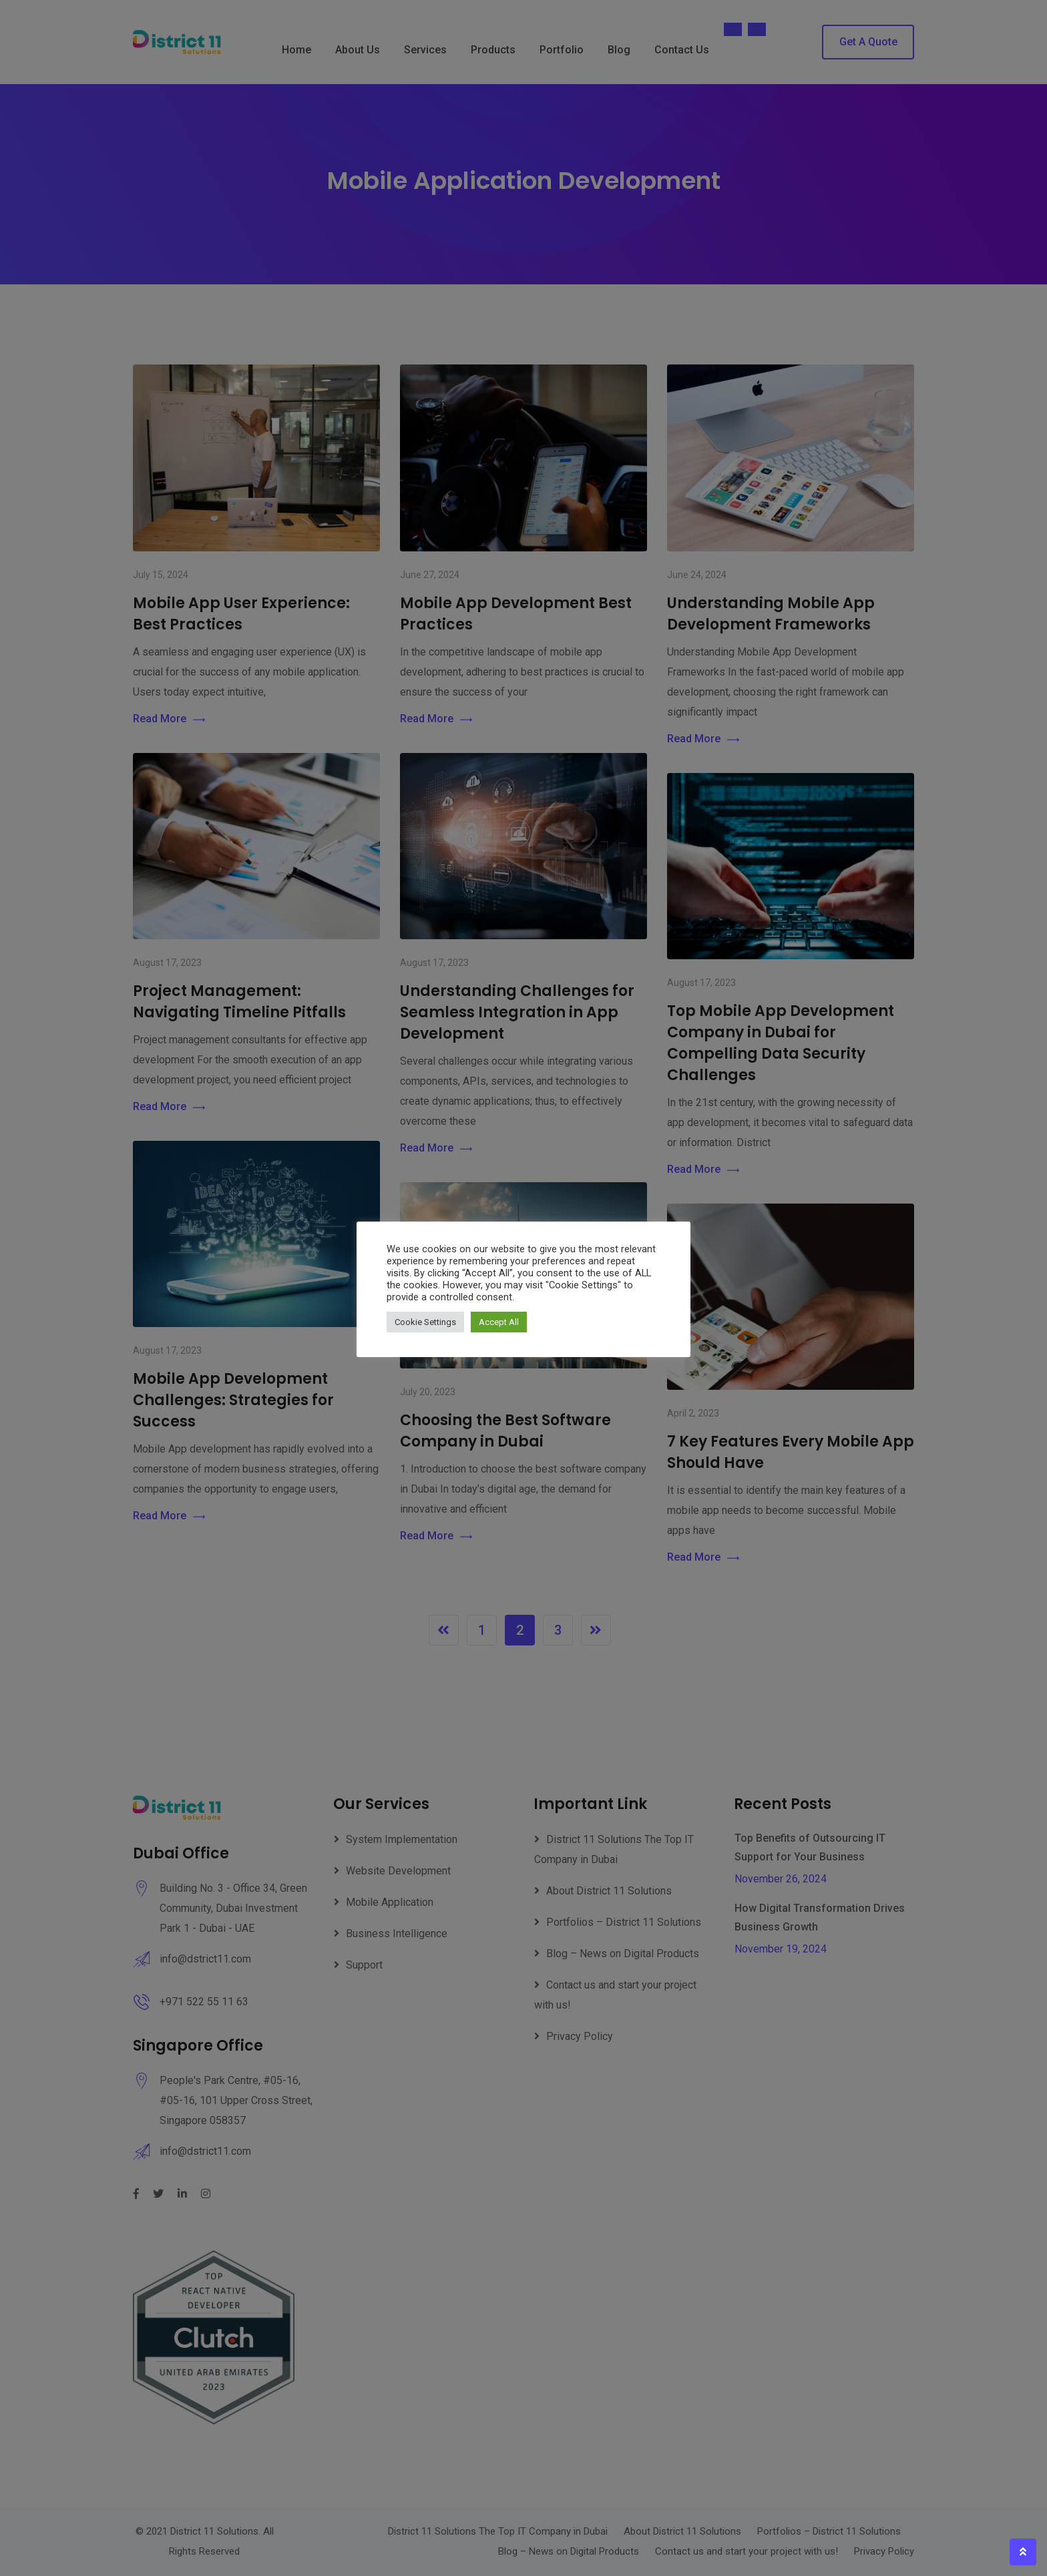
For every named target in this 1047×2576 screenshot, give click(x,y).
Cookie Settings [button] (425, 1322)
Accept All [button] (499, 1322)
